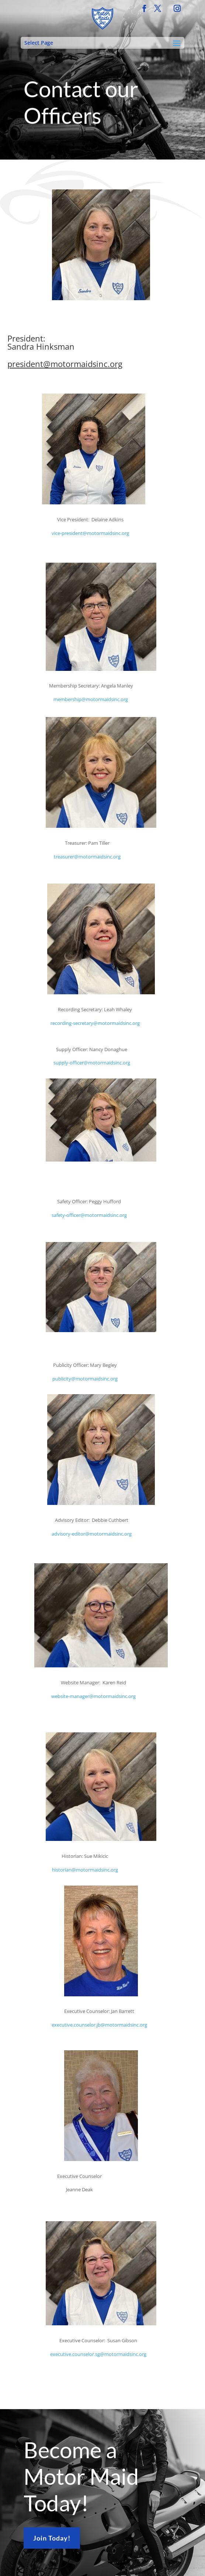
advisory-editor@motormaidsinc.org (92, 1533)
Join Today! (51, 2538)
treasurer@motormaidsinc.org (87, 856)
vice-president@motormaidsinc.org (90, 533)
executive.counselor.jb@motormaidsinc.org (99, 2024)
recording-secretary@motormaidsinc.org (95, 1023)
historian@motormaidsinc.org (85, 1869)
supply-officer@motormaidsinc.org (91, 1062)
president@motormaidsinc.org (64, 363)
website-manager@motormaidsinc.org (93, 1696)
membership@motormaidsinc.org (90, 699)
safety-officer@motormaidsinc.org (89, 1215)
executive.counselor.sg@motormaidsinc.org (98, 2354)
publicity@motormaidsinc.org (85, 1378)
